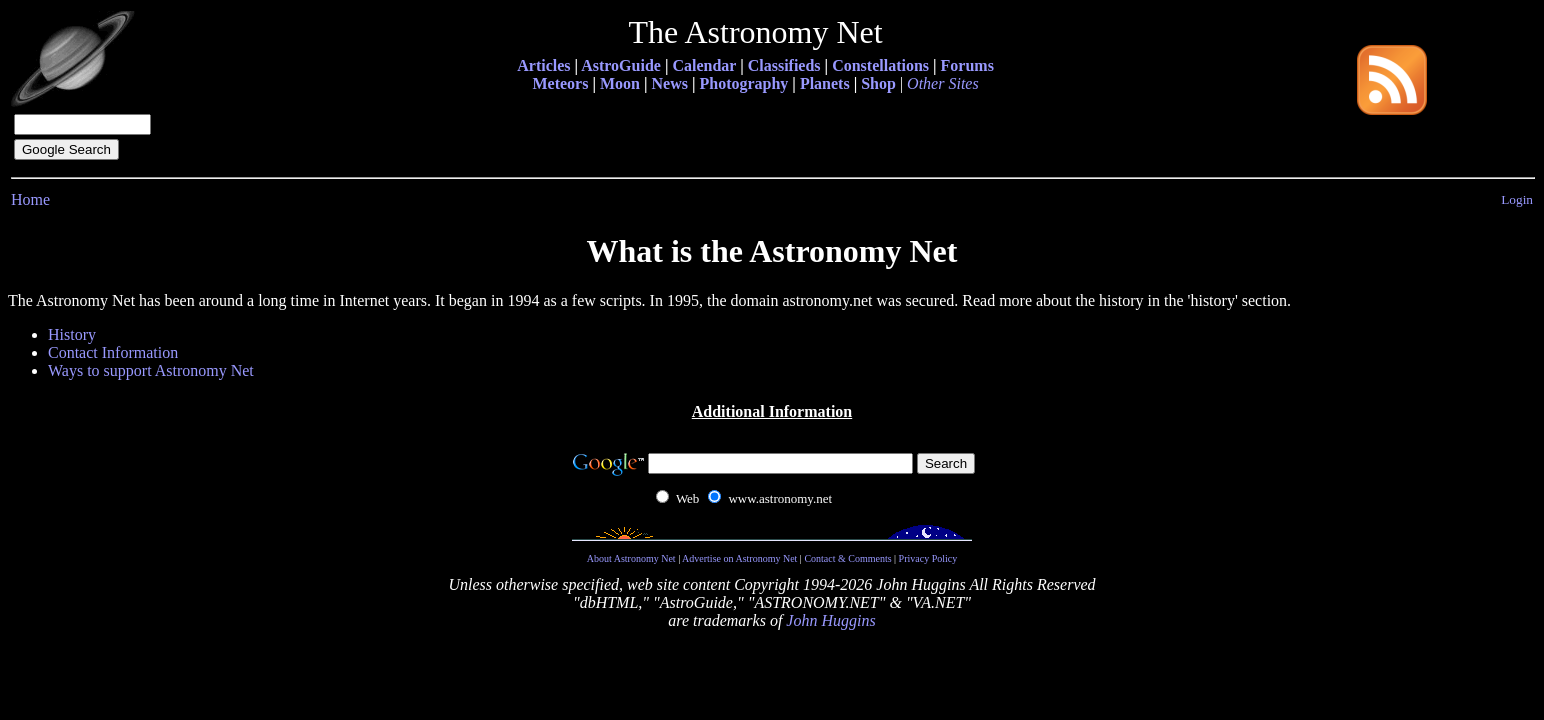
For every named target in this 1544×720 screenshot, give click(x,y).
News (669, 83)
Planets (825, 83)
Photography (743, 83)
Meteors (560, 83)
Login (1517, 199)
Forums (967, 65)
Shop (878, 83)
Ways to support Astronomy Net (151, 370)
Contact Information (113, 352)
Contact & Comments (847, 558)
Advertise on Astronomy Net (739, 558)
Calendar (704, 65)
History (72, 334)
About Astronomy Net (631, 558)
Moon (620, 83)
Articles (543, 65)
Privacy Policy (928, 558)
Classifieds (784, 65)
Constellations (880, 65)
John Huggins (830, 620)
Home (30, 199)
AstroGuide (621, 65)
